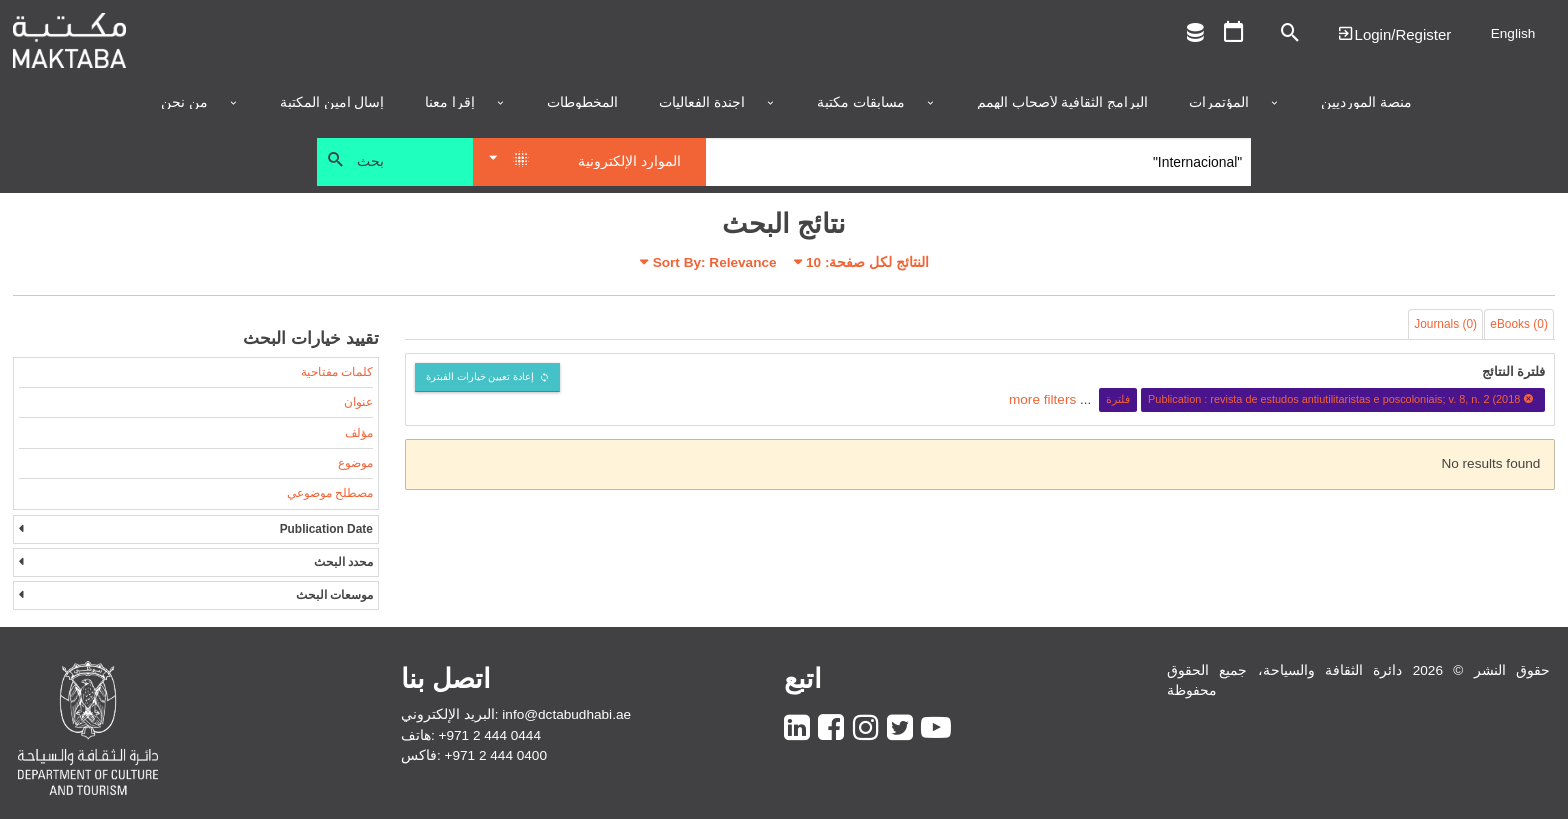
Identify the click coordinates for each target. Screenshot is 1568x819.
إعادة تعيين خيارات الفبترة (480, 376)
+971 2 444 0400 (496, 755)
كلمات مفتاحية (337, 372)
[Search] (978, 162)
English (1513, 33)
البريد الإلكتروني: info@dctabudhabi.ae (516, 714)
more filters (1042, 398)
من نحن (184, 103)
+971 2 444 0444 (490, 735)
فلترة (1118, 399)
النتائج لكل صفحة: (867, 262)
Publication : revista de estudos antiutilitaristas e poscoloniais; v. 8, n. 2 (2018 (1343, 399)
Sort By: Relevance (715, 262)
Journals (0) (1445, 324)
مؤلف (359, 433)
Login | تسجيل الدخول (1394, 33)
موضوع (355, 463)
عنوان (358, 402)
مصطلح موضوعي (330, 493)
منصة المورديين (1366, 103)
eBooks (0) (1519, 324)
